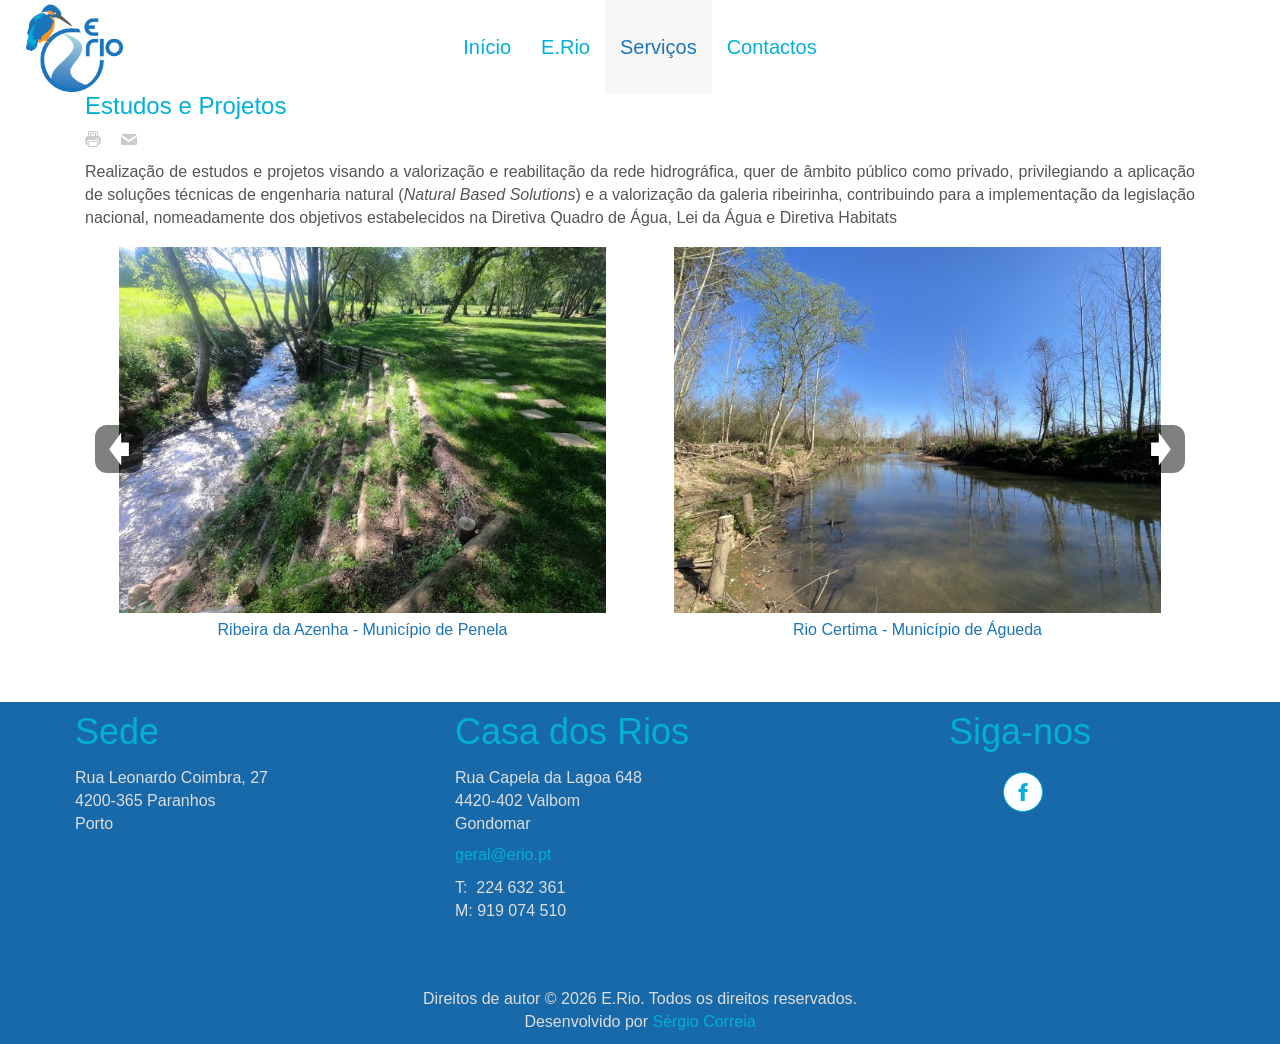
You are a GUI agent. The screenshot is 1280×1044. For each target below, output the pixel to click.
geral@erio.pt (503, 854)
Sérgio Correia (703, 1021)
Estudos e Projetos (185, 105)
